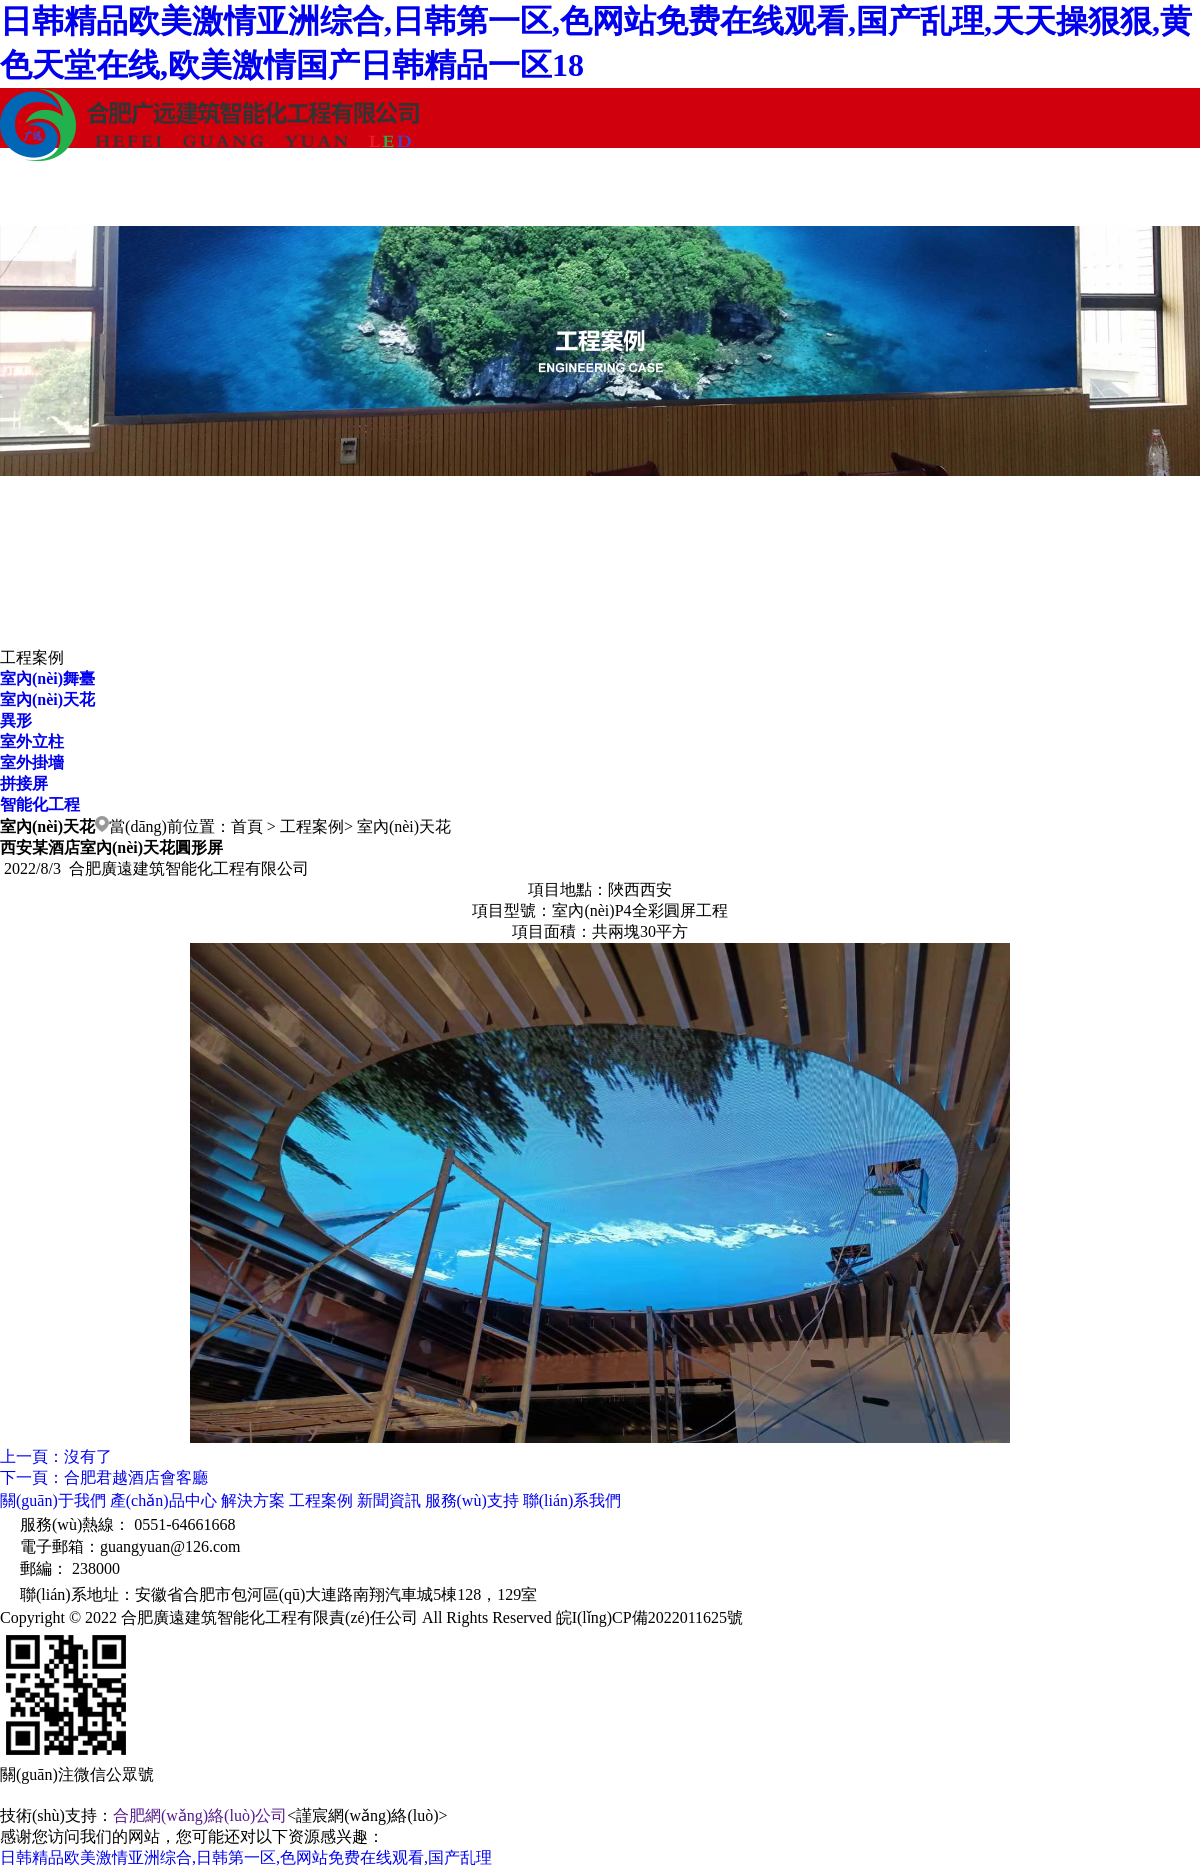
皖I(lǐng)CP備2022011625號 (649, 1617)
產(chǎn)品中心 (225, 195)
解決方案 (375, 195)
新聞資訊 (675, 195)
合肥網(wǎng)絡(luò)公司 (200, 1815)
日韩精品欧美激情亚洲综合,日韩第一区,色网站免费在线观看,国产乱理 (246, 1857)
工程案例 (525, 195)
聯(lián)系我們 (975, 195)
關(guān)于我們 (75, 195)
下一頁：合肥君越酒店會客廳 (104, 1477)
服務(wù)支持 (825, 195)
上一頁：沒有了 (56, 1456)
